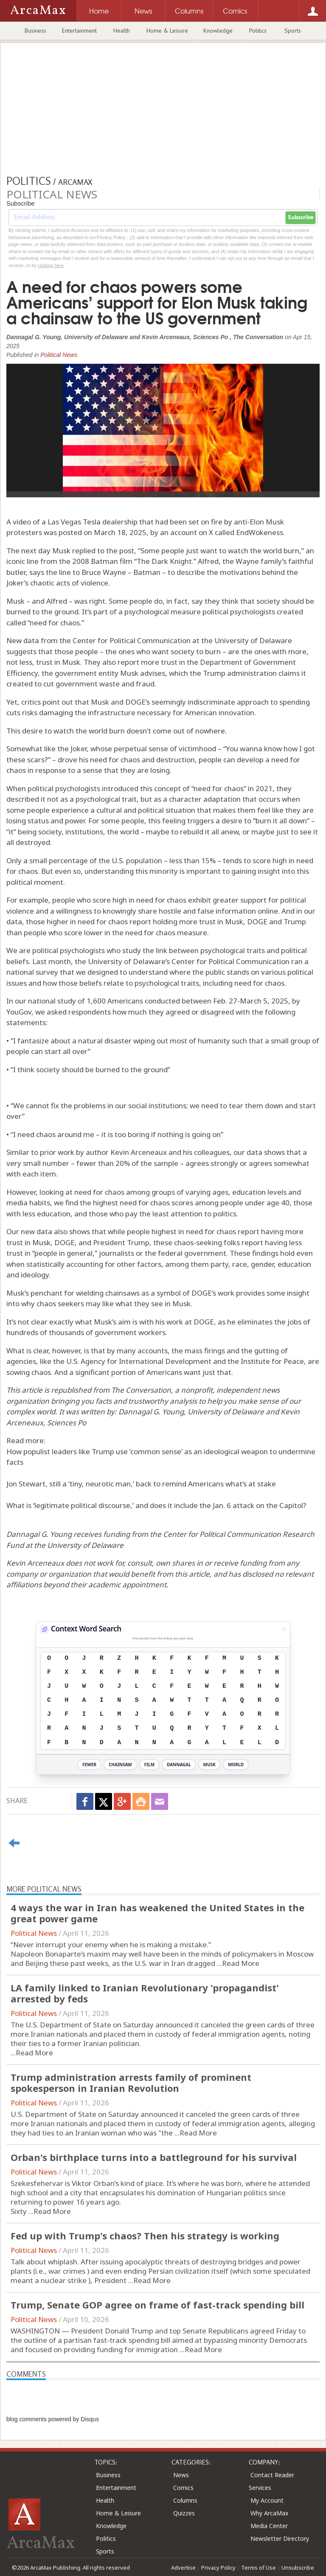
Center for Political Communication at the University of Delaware (182, 640)
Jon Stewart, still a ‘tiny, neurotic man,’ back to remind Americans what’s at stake (141, 1484)
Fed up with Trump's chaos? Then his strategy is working (145, 2235)
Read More (240, 1963)
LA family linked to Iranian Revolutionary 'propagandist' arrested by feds (145, 1993)
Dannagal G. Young (151, 1411)
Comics (183, 2488)
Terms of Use (258, 2567)
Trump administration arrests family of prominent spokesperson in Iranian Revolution (131, 2082)
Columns (185, 2500)
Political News (58, 354)
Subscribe (300, 217)
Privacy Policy (218, 2567)
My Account (267, 2500)
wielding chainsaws (108, 1293)
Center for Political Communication (230, 961)
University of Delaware (226, 1411)
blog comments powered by (52, 2419)
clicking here (51, 265)
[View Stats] (283, 1629)
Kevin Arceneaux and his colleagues (170, 1152)
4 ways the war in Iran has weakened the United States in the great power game (157, 1913)
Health (121, 30)
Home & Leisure (167, 30)
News (181, 2475)
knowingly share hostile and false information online (190, 911)
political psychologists (68, 950)
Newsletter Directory (279, 2538)
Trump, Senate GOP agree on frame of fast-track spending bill (157, 2304)
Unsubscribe (297, 2567)
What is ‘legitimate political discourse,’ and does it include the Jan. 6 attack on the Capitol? (156, 1505)
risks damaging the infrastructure (78, 712)
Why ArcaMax (269, 2513)
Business (35, 30)
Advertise (183, 2567)
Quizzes (184, 2513)
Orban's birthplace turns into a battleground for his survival (154, 2157)
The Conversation (141, 1390)
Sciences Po (66, 1422)
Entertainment (79, 30)
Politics (258, 30)
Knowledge (218, 30)
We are (18, 950)
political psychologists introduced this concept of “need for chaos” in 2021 (150, 788)
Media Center (269, 2526)
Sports (292, 30)
